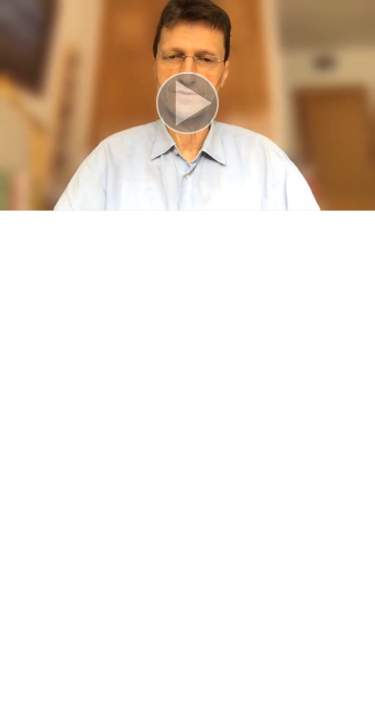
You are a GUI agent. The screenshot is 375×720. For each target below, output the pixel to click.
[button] (187, 105)
